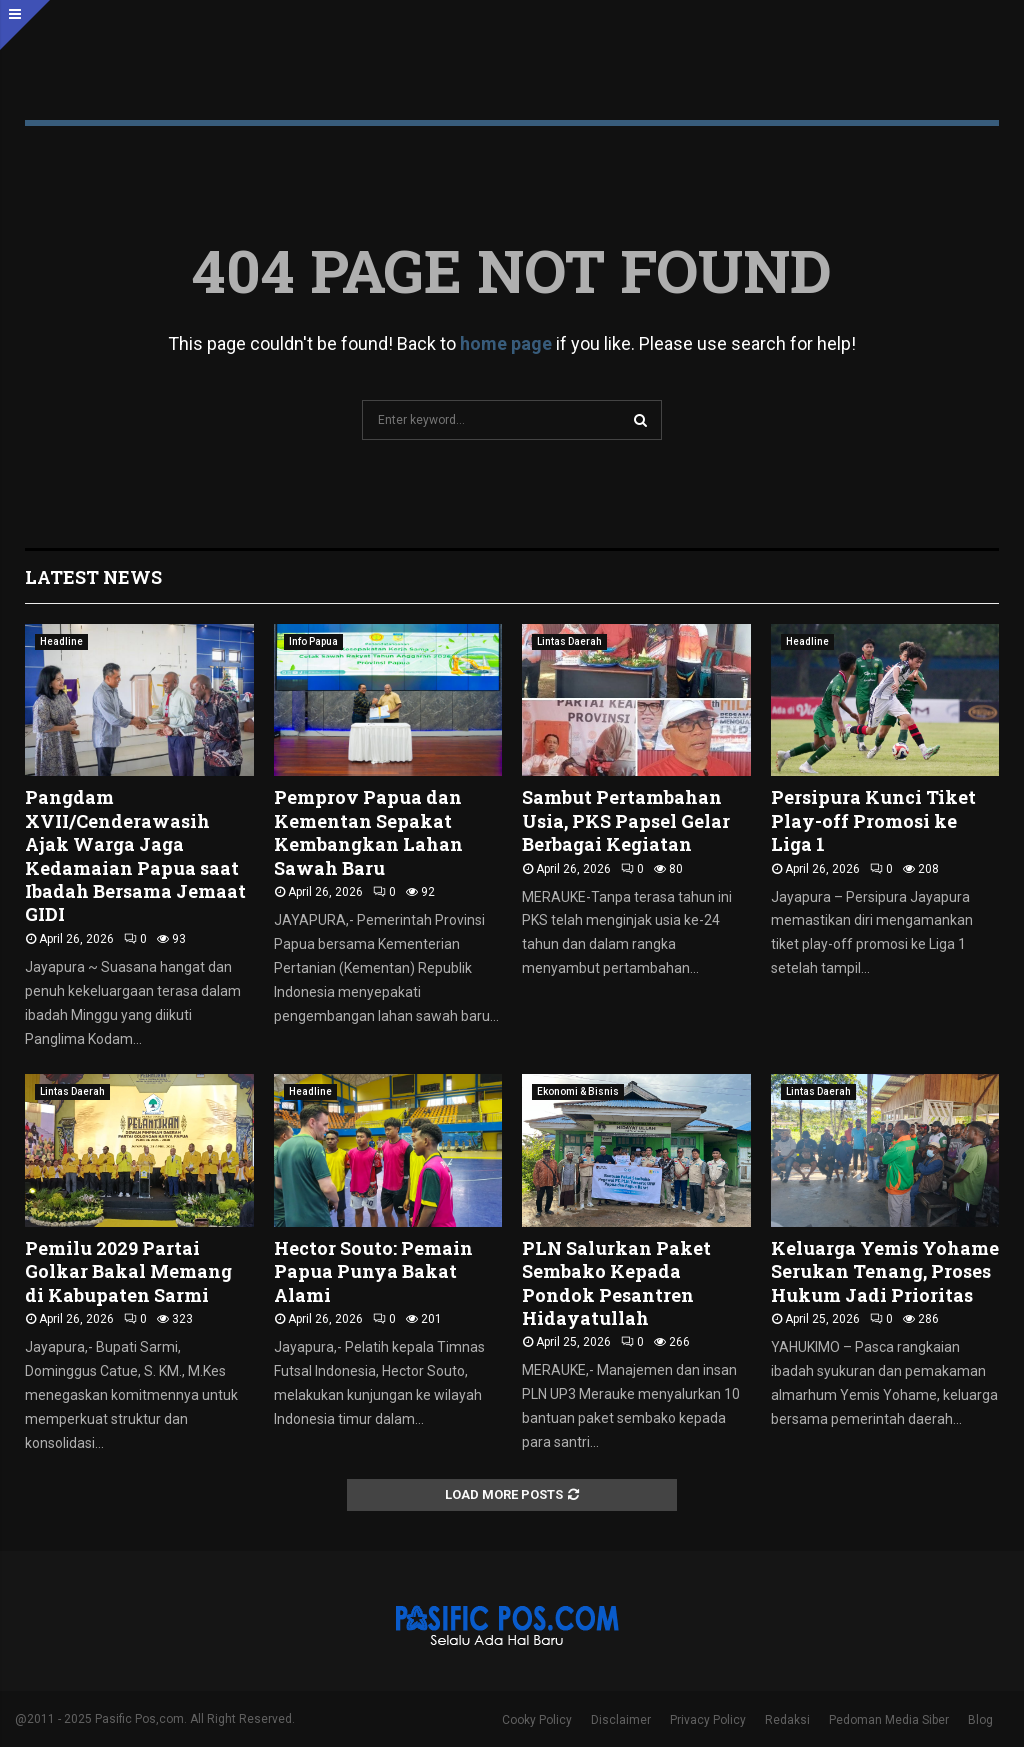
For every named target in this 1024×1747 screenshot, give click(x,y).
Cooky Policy (537, 1720)
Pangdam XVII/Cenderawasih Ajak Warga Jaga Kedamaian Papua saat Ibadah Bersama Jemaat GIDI (135, 855)
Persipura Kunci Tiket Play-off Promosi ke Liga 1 (873, 820)
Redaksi (787, 1720)
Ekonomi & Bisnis (578, 1091)
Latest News (93, 577)
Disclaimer (621, 1720)
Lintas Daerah (569, 641)
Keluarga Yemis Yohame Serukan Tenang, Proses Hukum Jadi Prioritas (885, 1271)
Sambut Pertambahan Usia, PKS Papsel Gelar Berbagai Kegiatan (626, 820)
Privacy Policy (708, 1720)
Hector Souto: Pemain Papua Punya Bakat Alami (373, 1271)
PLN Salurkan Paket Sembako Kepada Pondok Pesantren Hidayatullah (616, 1283)
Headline (61, 641)
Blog (980, 1720)
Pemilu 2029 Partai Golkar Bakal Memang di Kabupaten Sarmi (128, 1271)
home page (506, 343)
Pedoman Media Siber (889, 1720)
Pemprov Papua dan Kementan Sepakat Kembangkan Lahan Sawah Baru (368, 832)
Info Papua (313, 641)
